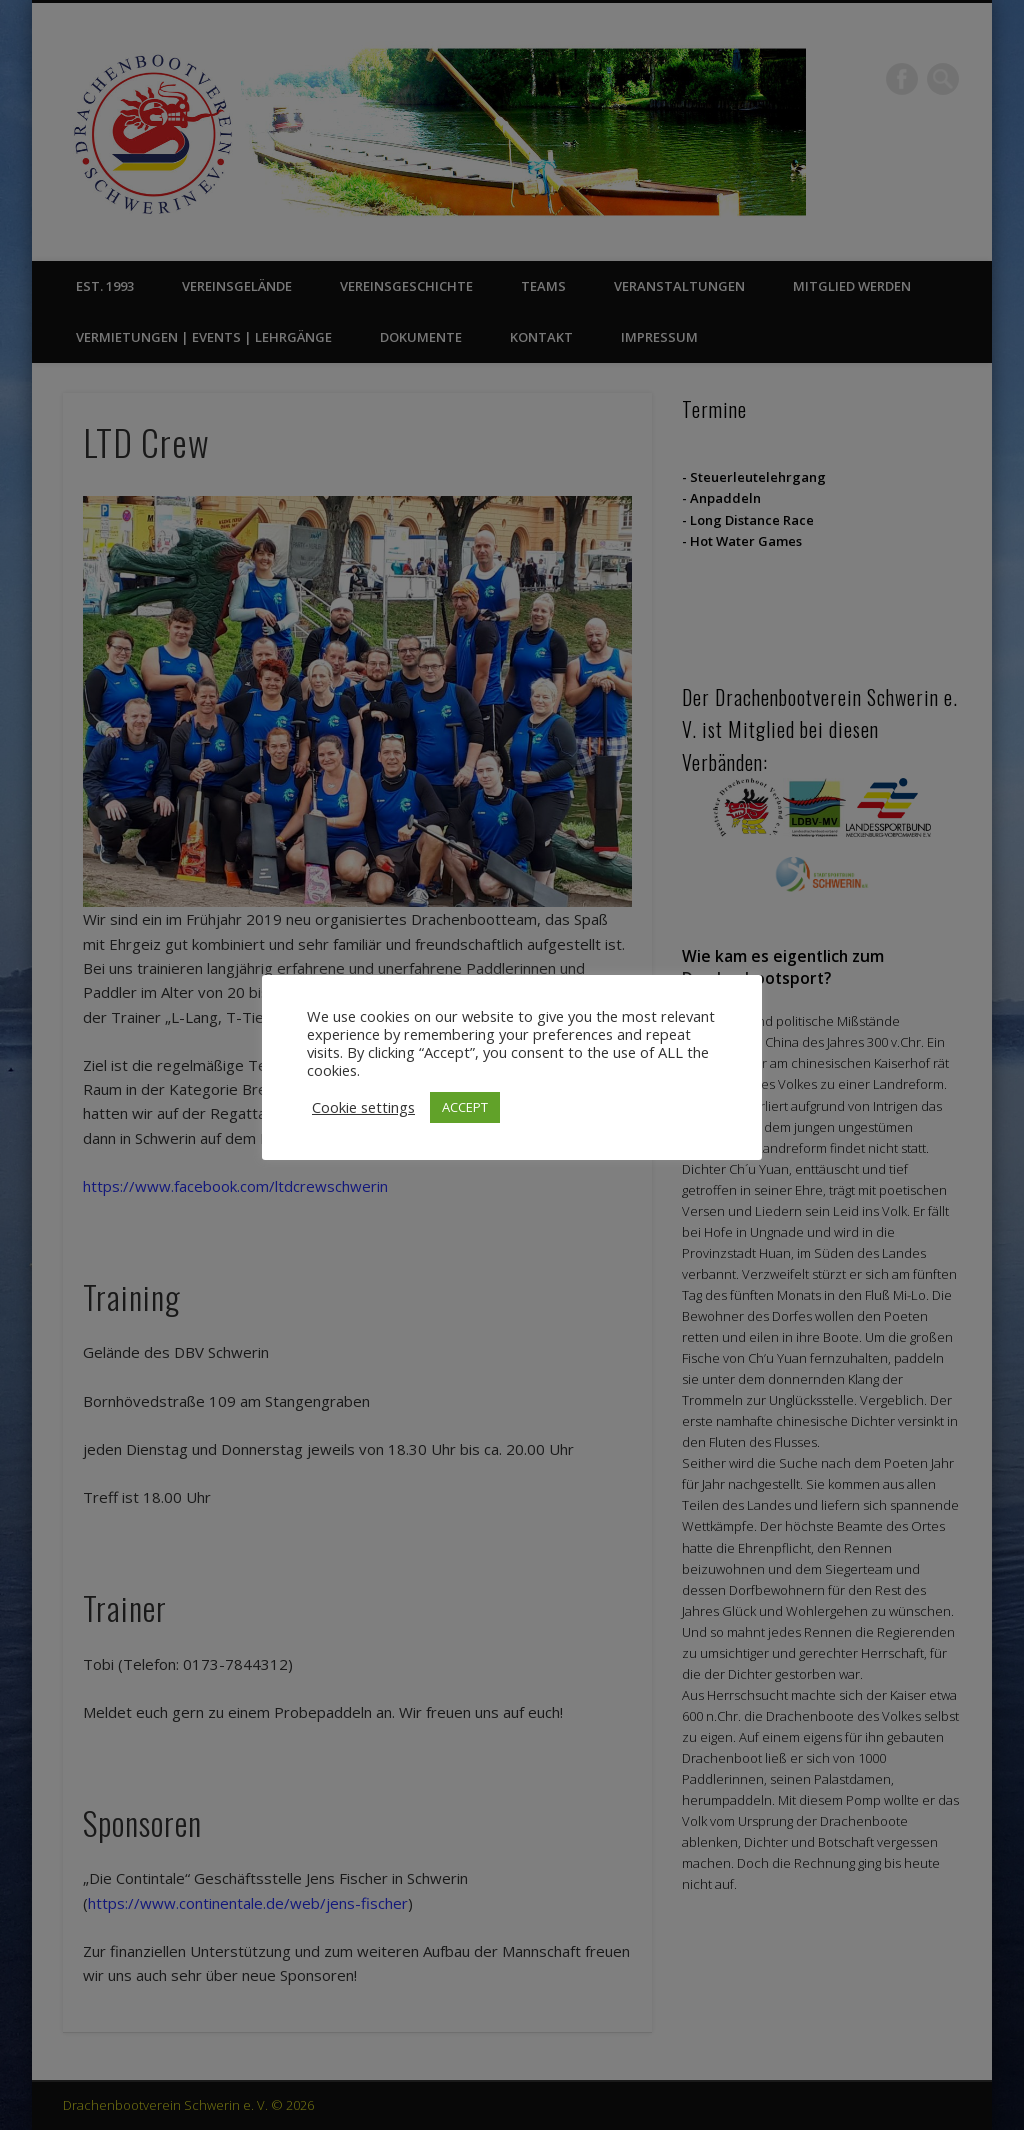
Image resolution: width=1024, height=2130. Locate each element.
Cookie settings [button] (363, 1107)
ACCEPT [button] (465, 1107)
